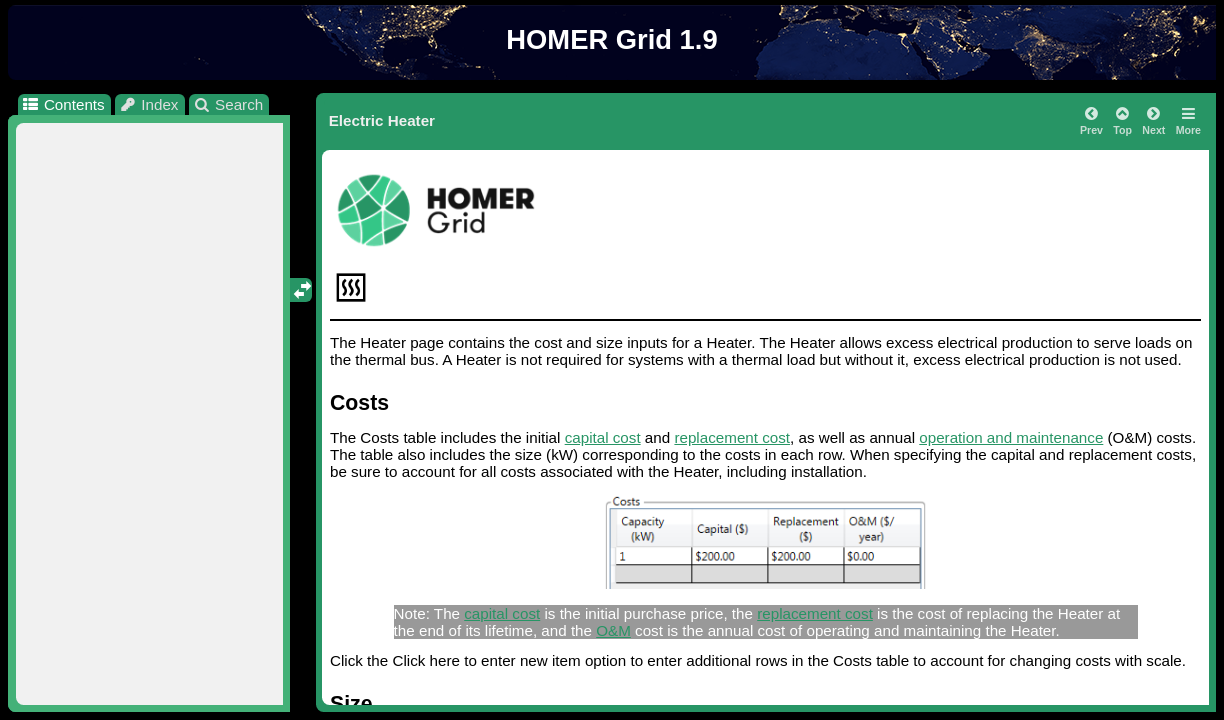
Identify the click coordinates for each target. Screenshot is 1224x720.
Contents (62, 104)
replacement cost (732, 437)
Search (228, 104)
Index (149, 104)
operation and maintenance (1011, 437)
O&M (613, 630)
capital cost (603, 437)
